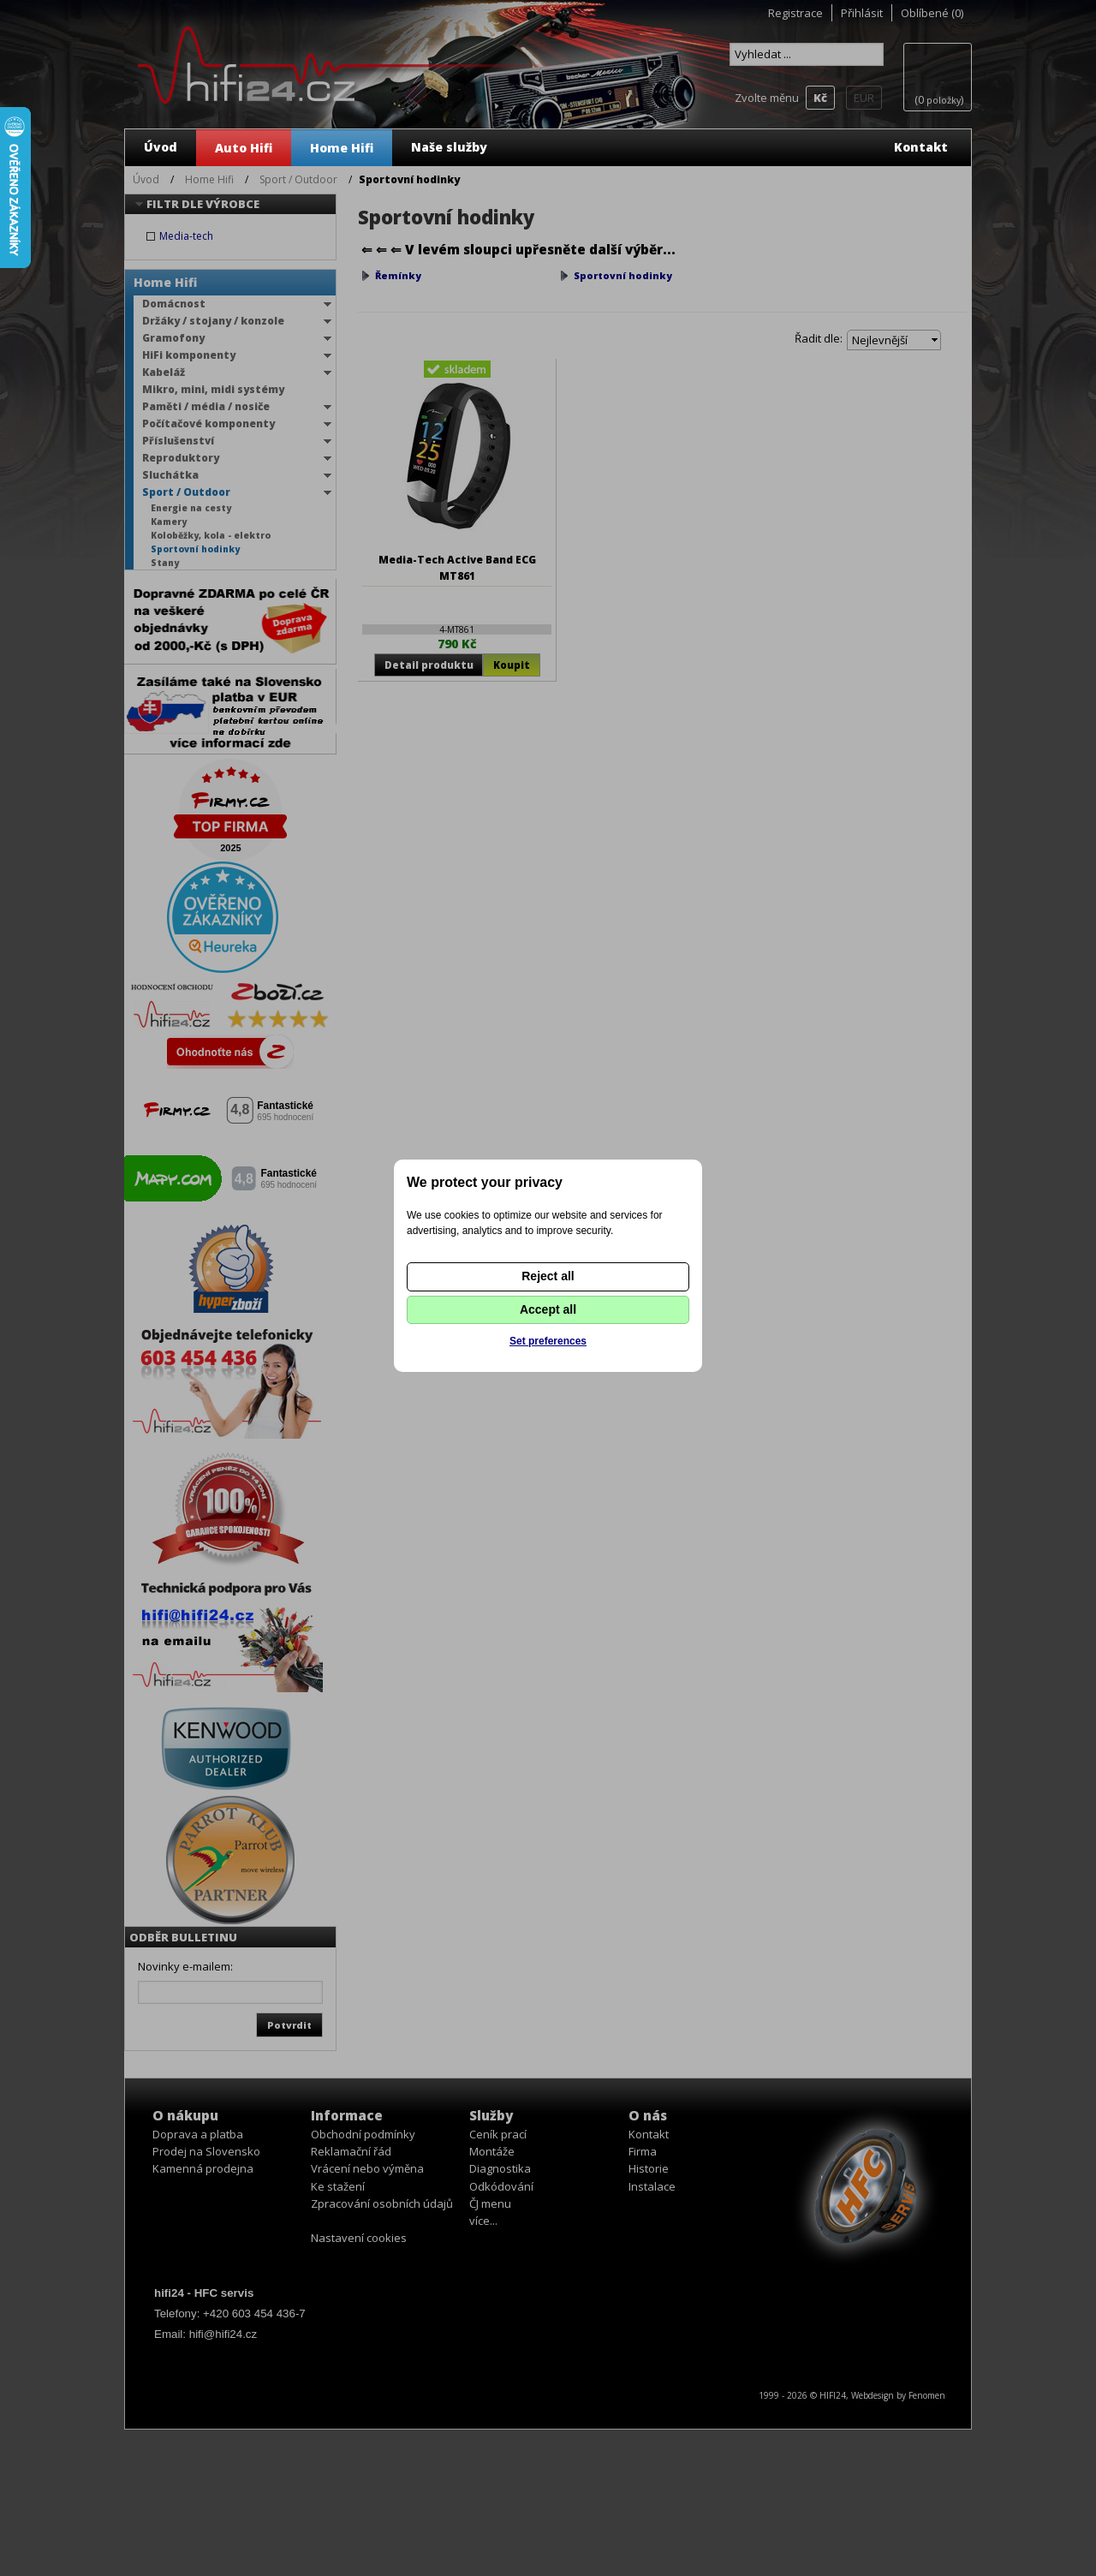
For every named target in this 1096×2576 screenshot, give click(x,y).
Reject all (547, 1276)
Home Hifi (341, 148)
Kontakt (921, 147)
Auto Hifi (243, 148)
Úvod (160, 147)
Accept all (548, 1309)
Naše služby (449, 147)
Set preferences (548, 1341)
